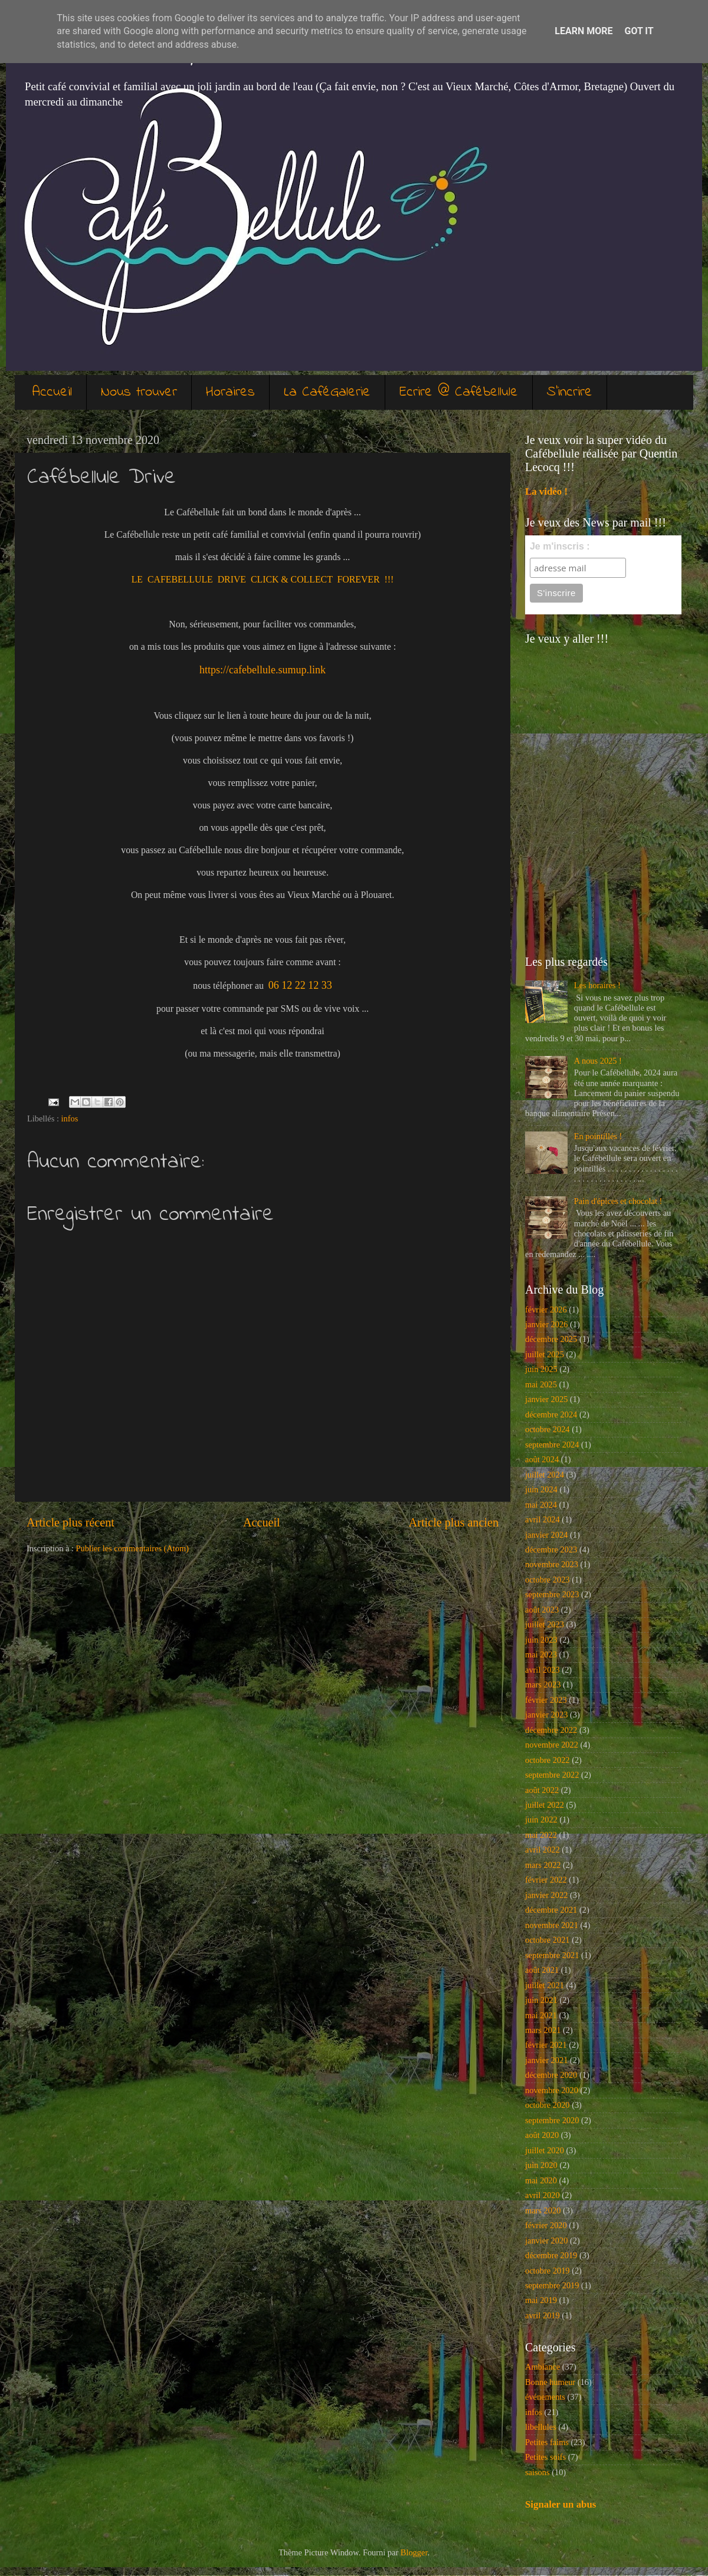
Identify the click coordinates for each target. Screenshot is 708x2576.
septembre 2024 (552, 1444)
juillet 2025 (544, 1354)
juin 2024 (541, 1489)
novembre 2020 (551, 2090)
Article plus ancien (454, 1522)
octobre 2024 (547, 1429)
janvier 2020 (546, 2240)
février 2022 (546, 1879)
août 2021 (542, 1970)
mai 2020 (541, 2180)
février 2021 (546, 2044)
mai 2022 (541, 1835)
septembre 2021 (552, 1955)
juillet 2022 (544, 1805)
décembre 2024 (551, 1414)
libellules (540, 2427)
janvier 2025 (546, 1399)
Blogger (414, 2552)
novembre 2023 (551, 1564)
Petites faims (547, 2442)
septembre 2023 (552, 1594)
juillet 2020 (544, 2150)
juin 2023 (541, 1639)
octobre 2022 (547, 1760)
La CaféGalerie (327, 392)
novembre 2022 (551, 1744)
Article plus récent (70, 1522)
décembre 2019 (551, 2255)
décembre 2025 (551, 1339)
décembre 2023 (551, 1549)
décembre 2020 (551, 2075)
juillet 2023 (544, 1624)
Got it (638, 31)
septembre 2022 (552, 1774)
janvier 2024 (546, 1534)
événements (545, 2396)
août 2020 (542, 2135)
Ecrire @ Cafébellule (458, 392)
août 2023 (542, 1609)
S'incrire (569, 392)
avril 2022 (542, 1849)
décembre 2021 (551, 1909)
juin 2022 (541, 1819)
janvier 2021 (546, 2060)
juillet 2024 (544, 1474)
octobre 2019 (547, 2270)
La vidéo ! (546, 491)
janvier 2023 (546, 1714)
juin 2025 (541, 1369)
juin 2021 (541, 2000)
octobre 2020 (547, 2105)
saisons (537, 2472)
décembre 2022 (551, 1730)
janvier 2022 (546, 1895)
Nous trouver (139, 392)
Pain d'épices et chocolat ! (618, 1201)
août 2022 (542, 1790)
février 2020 (546, 2225)
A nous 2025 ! (598, 1060)
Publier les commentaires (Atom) (132, 1548)
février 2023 (546, 1700)
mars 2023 (542, 1684)
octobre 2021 (547, 1940)
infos (69, 1118)
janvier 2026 (546, 1324)
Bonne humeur (550, 2382)
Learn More (583, 31)
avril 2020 (542, 2195)
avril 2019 (542, 2315)
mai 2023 (541, 1654)
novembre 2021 (551, 1925)
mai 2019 (541, 2300)
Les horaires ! (597, 985)
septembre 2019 (552, 2285)
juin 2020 (541, 2165)
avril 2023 (542, 1669)
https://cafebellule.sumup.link (262, 670)
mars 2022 (542, 1865)
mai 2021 (541, 2015)
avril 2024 (542, 1519)
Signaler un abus (560, 2504)
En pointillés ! (598, 1136)
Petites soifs (545, 2457)
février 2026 (546, 1309)
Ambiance (542, 2366)
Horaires (230, 392)
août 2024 (542, 1459)
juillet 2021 (544, 1985)
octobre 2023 (547, 1579)
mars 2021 (542, 2030)
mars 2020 (542, 2210)
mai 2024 (541, 1504)
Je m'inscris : (560, 546)
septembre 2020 (552, 2120)
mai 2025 (541, 1384)
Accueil (52, 392)
